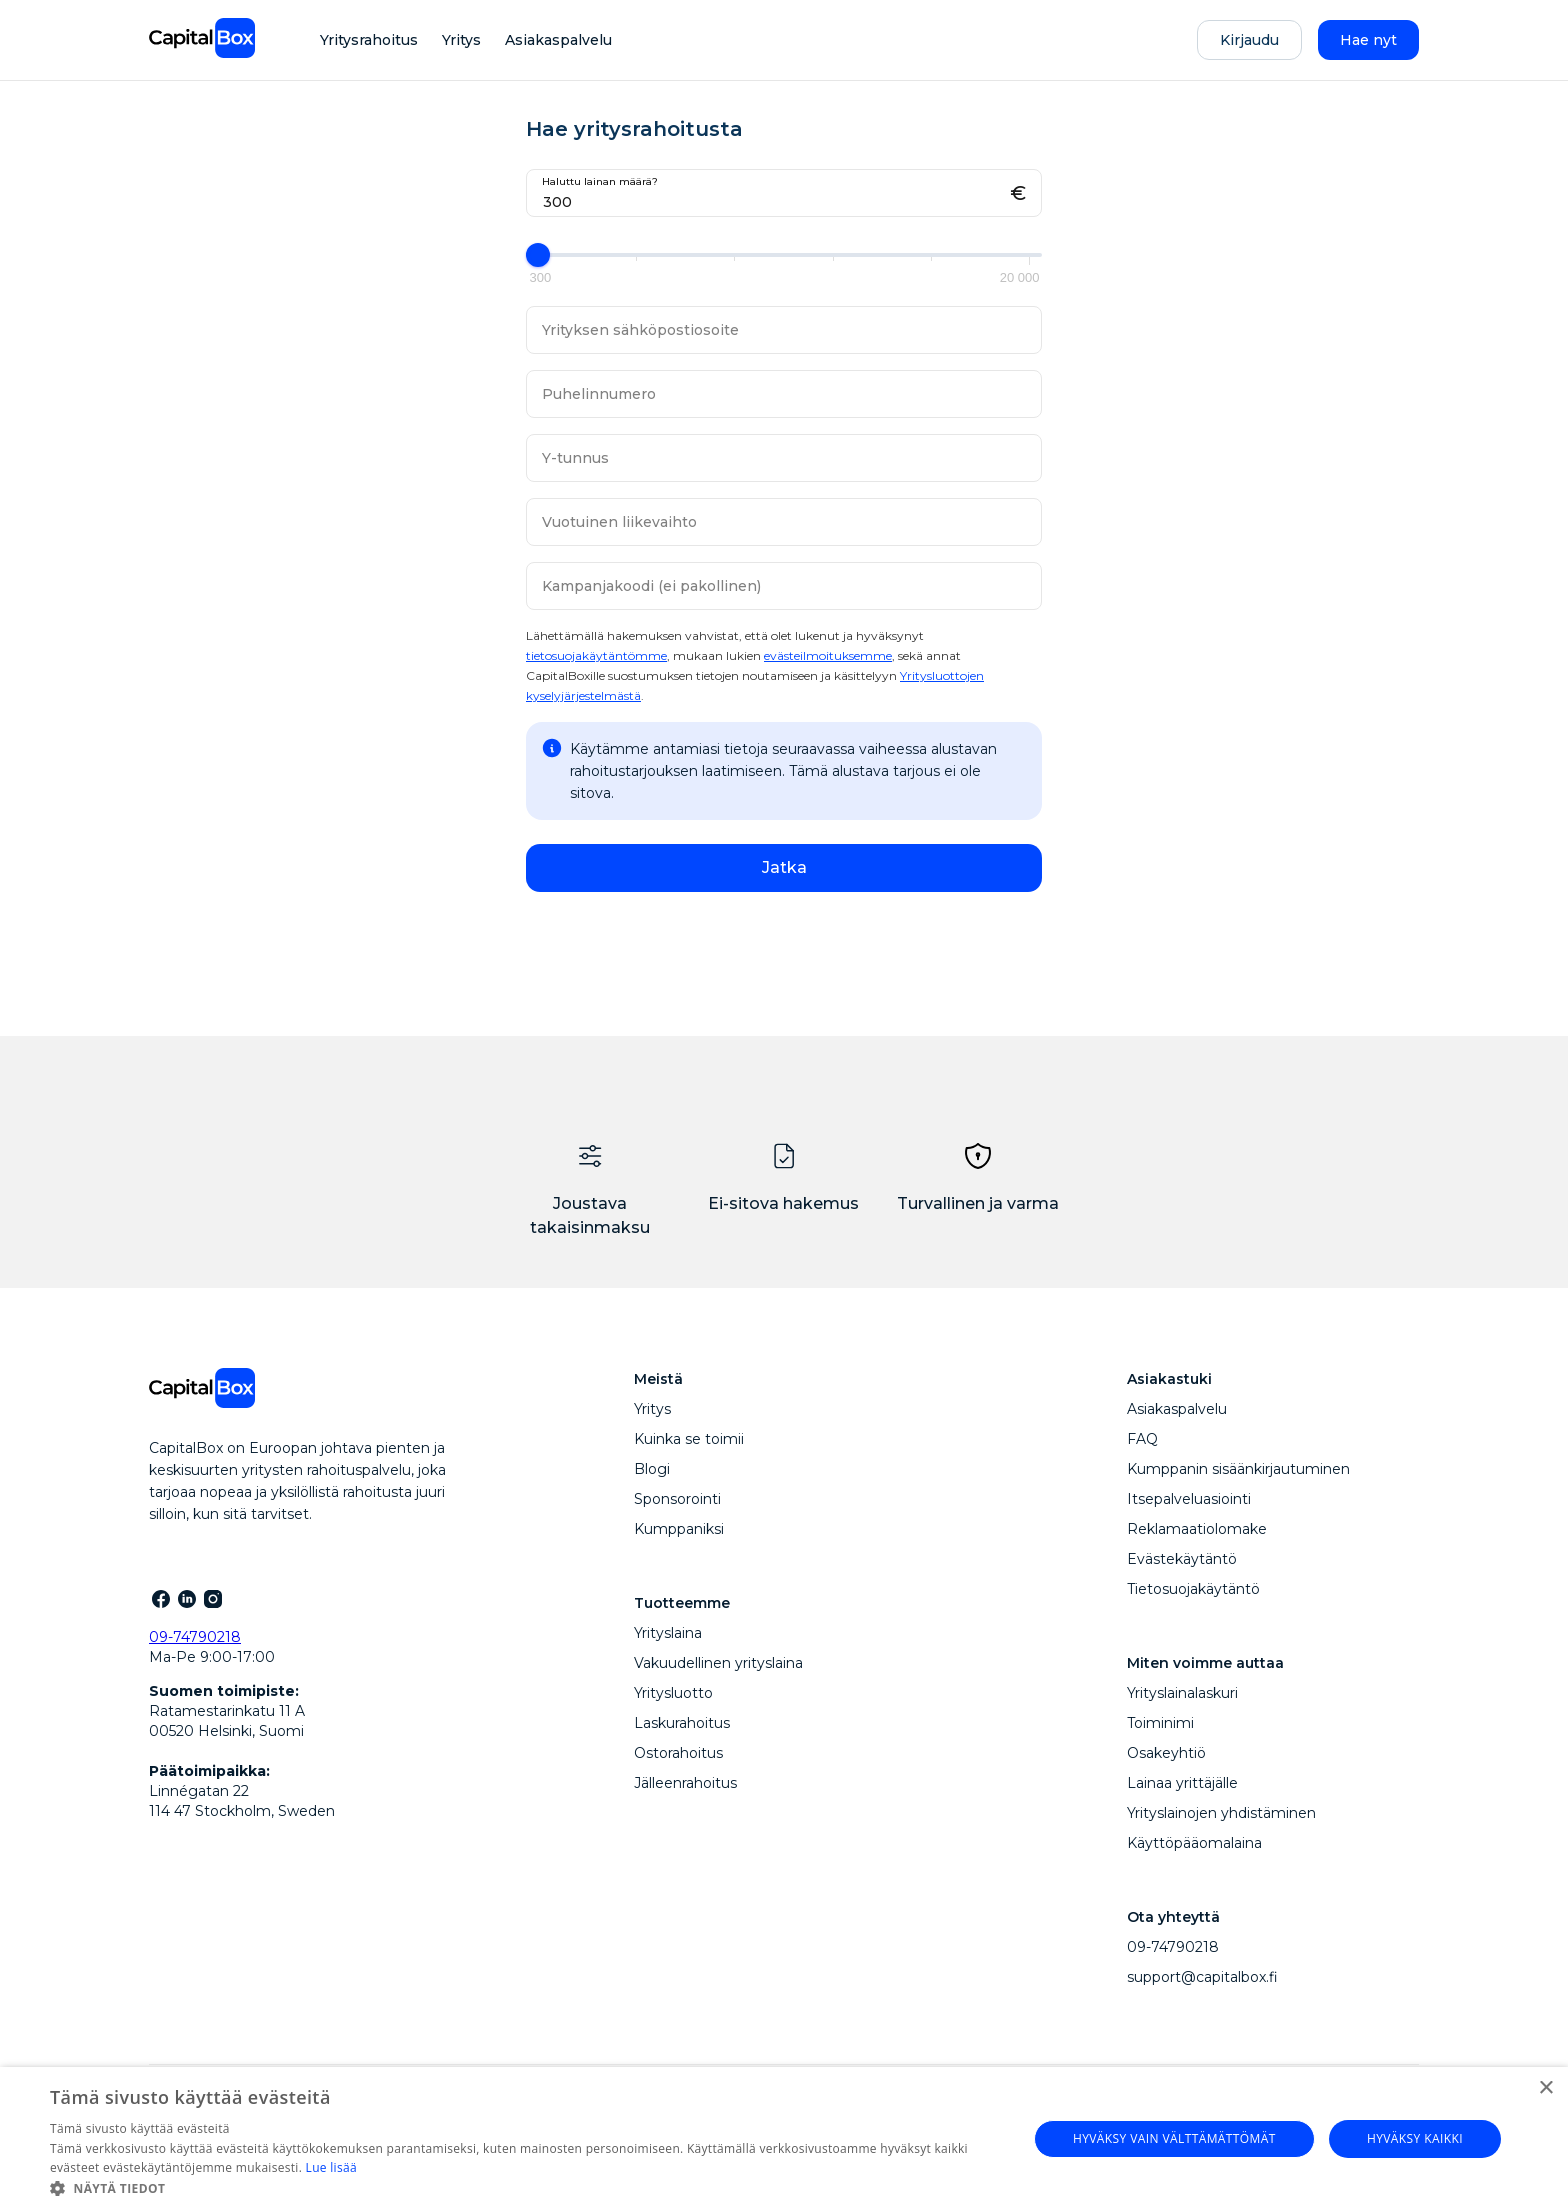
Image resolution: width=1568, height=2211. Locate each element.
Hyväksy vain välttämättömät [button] (1174, 2138)
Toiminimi (1160, 1723)
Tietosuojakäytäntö (1193, 1589)
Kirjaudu (1249, 40)
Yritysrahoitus (369, 40)
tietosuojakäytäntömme (596, 655)
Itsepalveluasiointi (1189, 1499)
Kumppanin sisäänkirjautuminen (1238, 1469)
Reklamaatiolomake (1197, 1529)
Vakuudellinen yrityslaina (718, 1663)
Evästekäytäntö (1182, 1559)
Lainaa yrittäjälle (1182, 1783)
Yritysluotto (673, 1693)
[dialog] (784, 2139)
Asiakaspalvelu (558, 40)
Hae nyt (1368, 40)
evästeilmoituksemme (828, 655)
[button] (524, 2187)
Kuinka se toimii (689, 1439)
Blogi (652, 1469)
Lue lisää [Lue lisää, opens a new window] (331, 2167)
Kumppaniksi (679, 1529)
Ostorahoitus (678, 1753)
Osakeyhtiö (1166, 1753)
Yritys (461, 40)
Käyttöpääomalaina (1194, 1843)
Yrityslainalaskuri (1182, 1693)
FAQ (1142, 1439)
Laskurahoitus (682, 1723)
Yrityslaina (668, 1633)
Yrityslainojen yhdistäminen (1221, 1813)
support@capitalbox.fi (1202, 1977)
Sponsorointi (677, 1499)
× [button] (1545, 2088)
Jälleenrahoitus (685, 1783)
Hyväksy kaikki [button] (1415, 2138)
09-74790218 (195, 1637)
